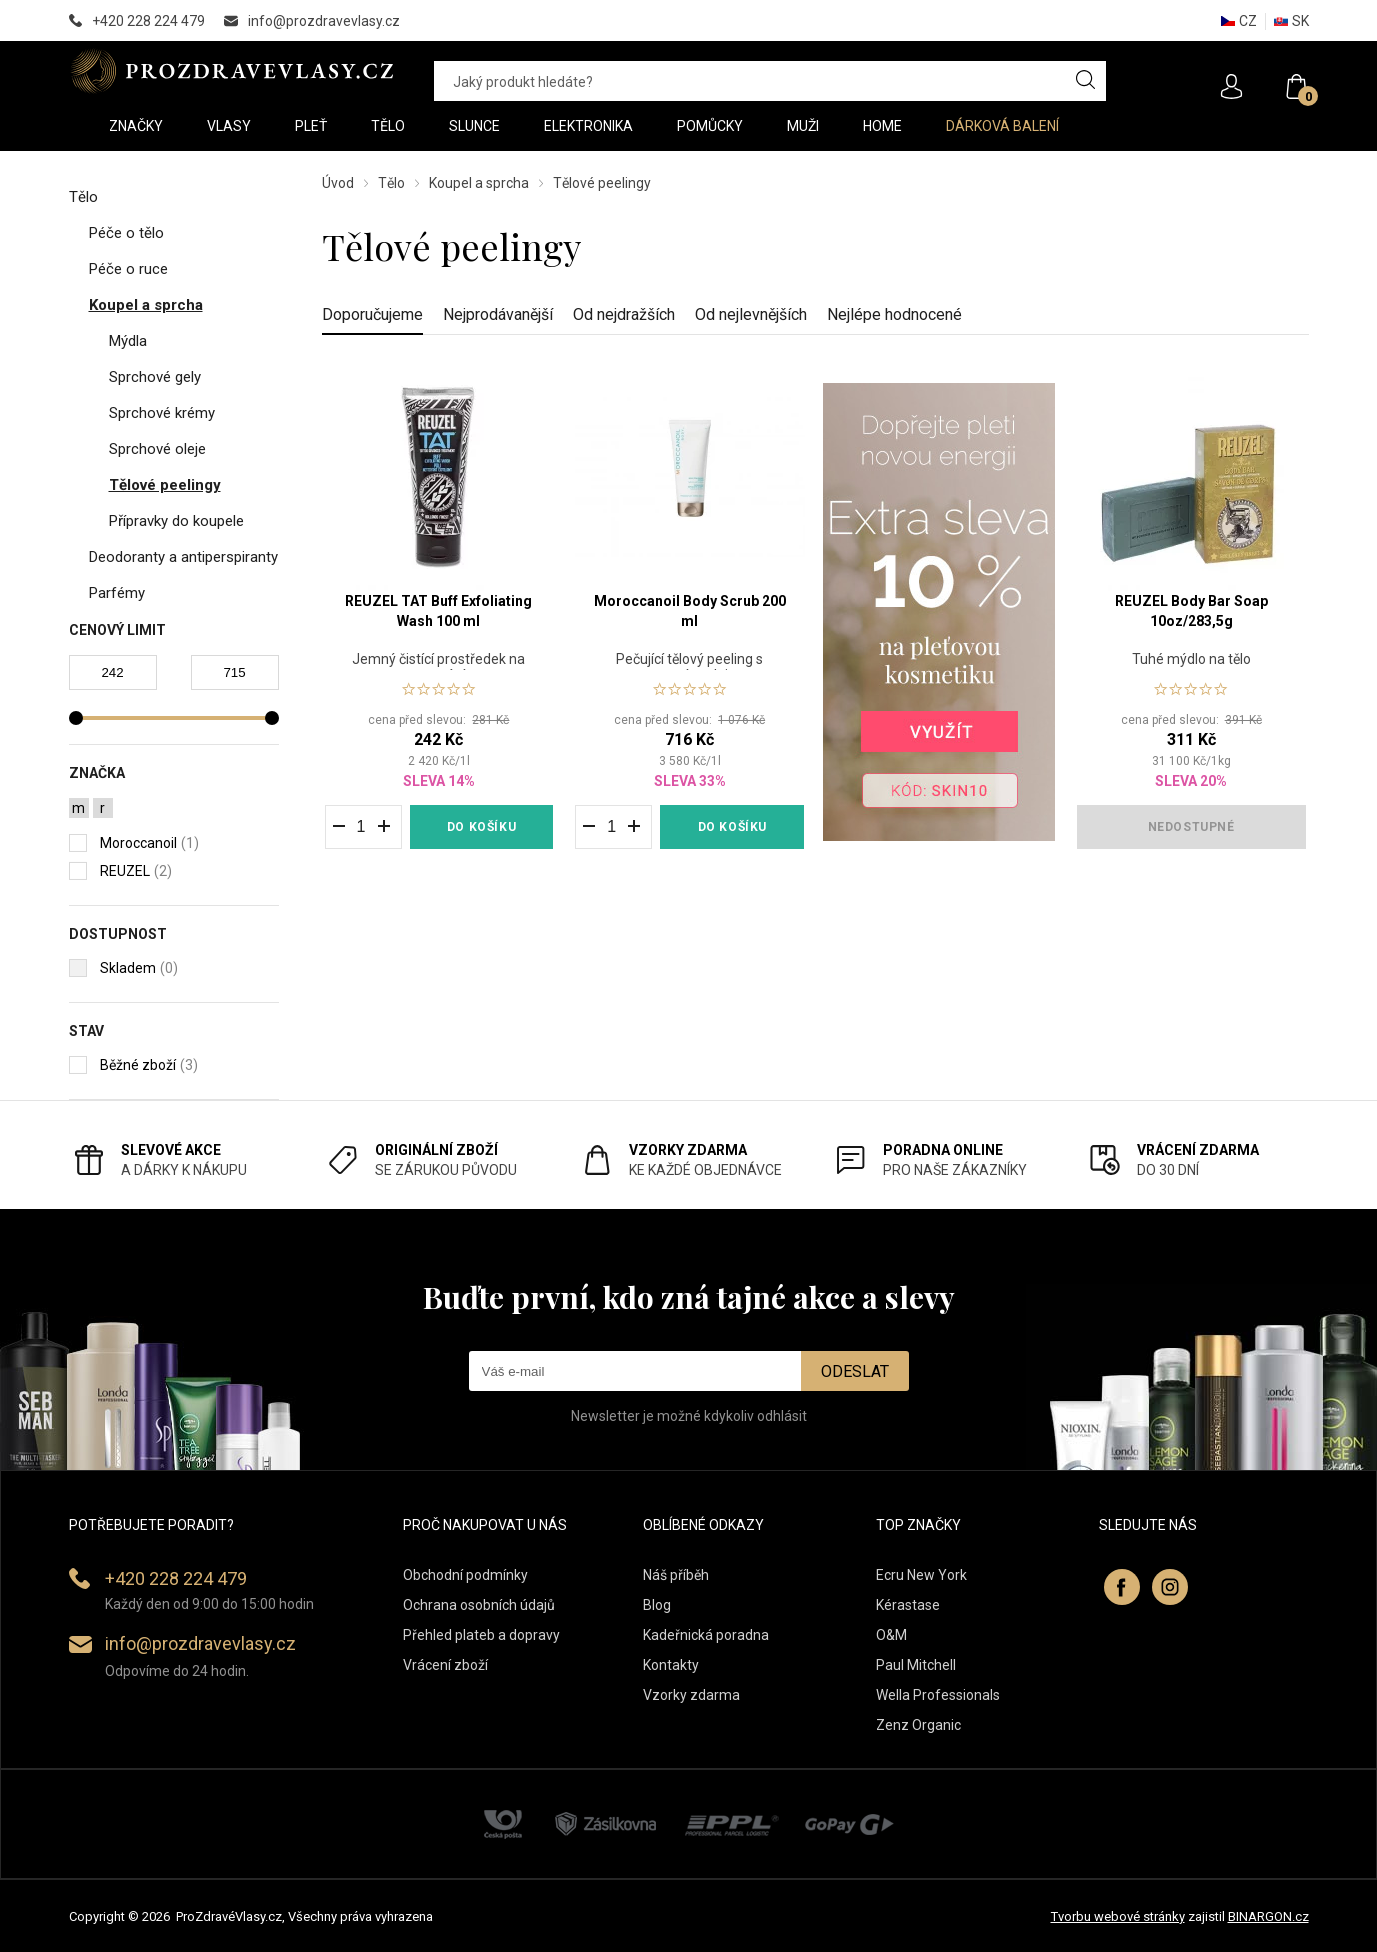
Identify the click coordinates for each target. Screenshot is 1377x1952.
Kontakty (671, 1665)
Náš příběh (676, 1575)
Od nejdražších (624, 314)
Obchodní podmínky (465, 1575)
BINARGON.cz (1268, 1916)
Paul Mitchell (916, 1665)
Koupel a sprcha (479, 183)
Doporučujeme (372, 314)
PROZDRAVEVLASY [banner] (231, 71)
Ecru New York (921, 1575)
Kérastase (908, 1605)
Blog (657, 1605)
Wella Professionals (938, 1695)
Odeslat (855, 1371)
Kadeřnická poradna (706, 1635)
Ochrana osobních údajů (479, 1605)
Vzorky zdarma (691, 1695)
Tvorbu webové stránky (1118, 1916)
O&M (891, 1635)
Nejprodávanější (498, 314)
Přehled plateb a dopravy (481, 1635)
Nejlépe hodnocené (894, 314)
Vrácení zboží (445, 1665)
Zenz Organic (918, 1725)
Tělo (391, 183)
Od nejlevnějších (751, 314)
